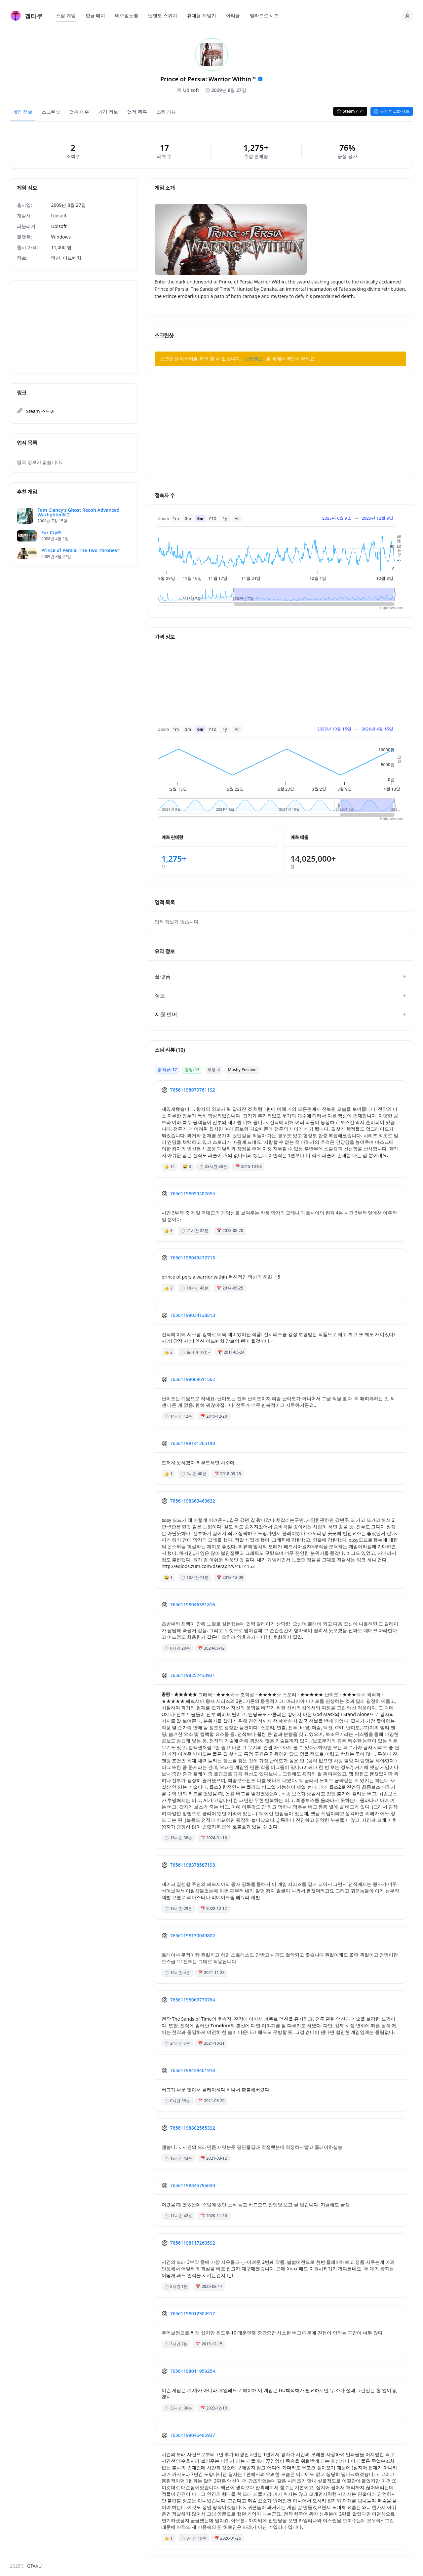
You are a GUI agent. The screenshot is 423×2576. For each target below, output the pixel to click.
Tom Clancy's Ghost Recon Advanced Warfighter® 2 (79, 512)
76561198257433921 (192, 1675)
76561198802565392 (192, 2128)
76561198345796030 (192, 2185)
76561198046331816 (192, 1604)
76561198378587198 (192, 1865)
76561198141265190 (192, 1443)
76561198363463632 (192, 1501)
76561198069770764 (192, 2000)
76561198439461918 (192, 2070)
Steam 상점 (350, 111)
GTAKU (34, 2566)
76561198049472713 (192, 1257)
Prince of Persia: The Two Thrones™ (81, 550)
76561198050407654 (192, 1193)
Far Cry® (51, 532)
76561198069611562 (192, 1379)
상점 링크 (254, 359)
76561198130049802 (192, 1935)
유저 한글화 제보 (392, 111)
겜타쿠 (34, 16)
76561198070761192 (192, 1090)
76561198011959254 (192, 2371)
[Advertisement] (73, 326)
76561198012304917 (192, 2313)
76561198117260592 (192, 2243)
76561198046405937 (192, 2435)
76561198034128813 (192, 1315)
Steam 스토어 (40, 411)
